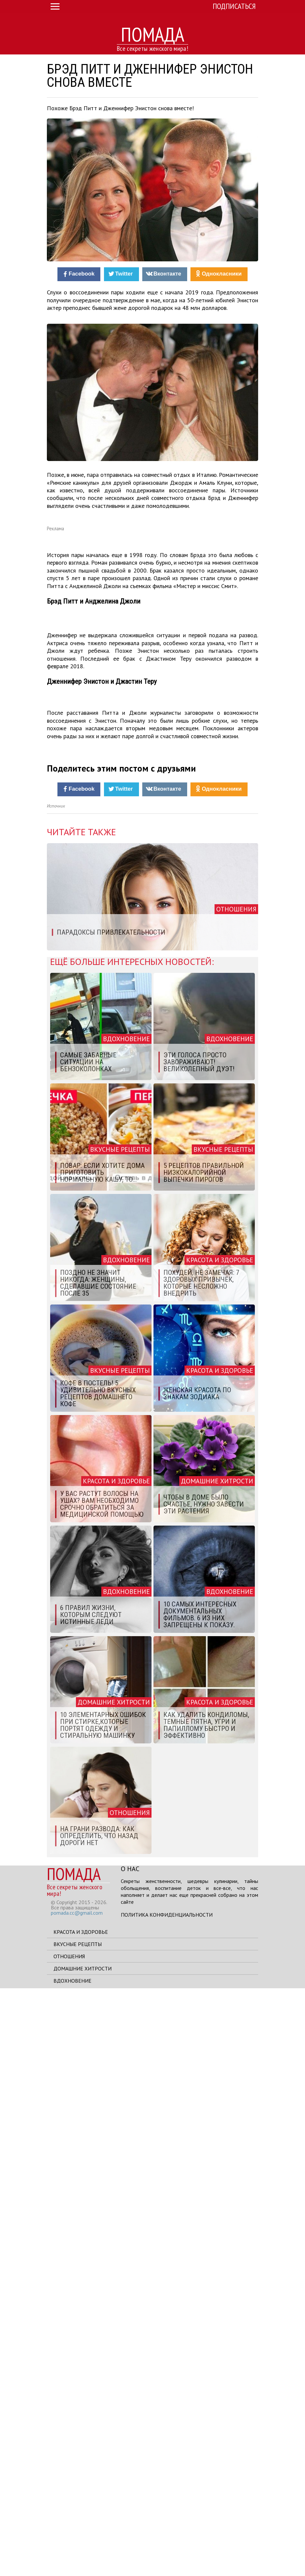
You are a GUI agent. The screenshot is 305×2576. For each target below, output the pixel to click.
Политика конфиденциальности (167, 2502)
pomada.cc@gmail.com (77, 2500)
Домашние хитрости (82, 2556)
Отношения (69, 2544)
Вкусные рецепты (77, 2531)
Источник (56, 1394)
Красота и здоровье (80, 2519)
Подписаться (234, 6)
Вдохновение (72, 2568)
